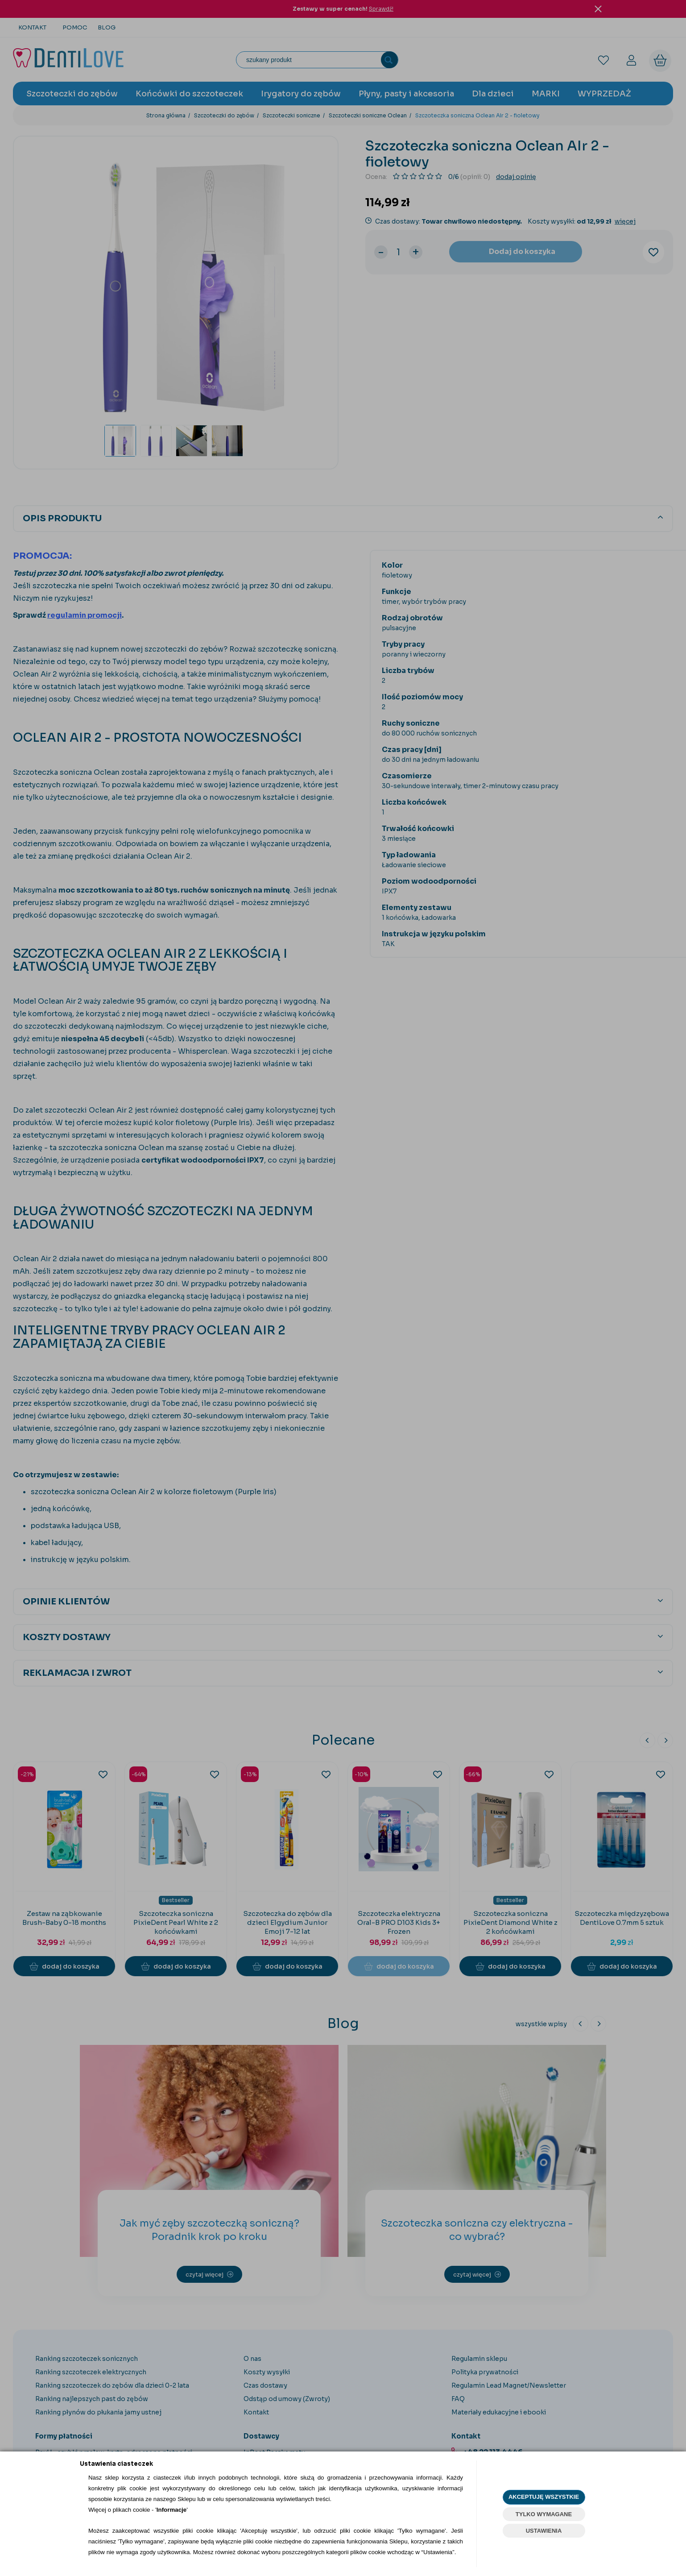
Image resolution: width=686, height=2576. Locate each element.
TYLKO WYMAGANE (544, 2514)
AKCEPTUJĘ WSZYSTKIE (543, 2496)
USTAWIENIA (544, 2530)
